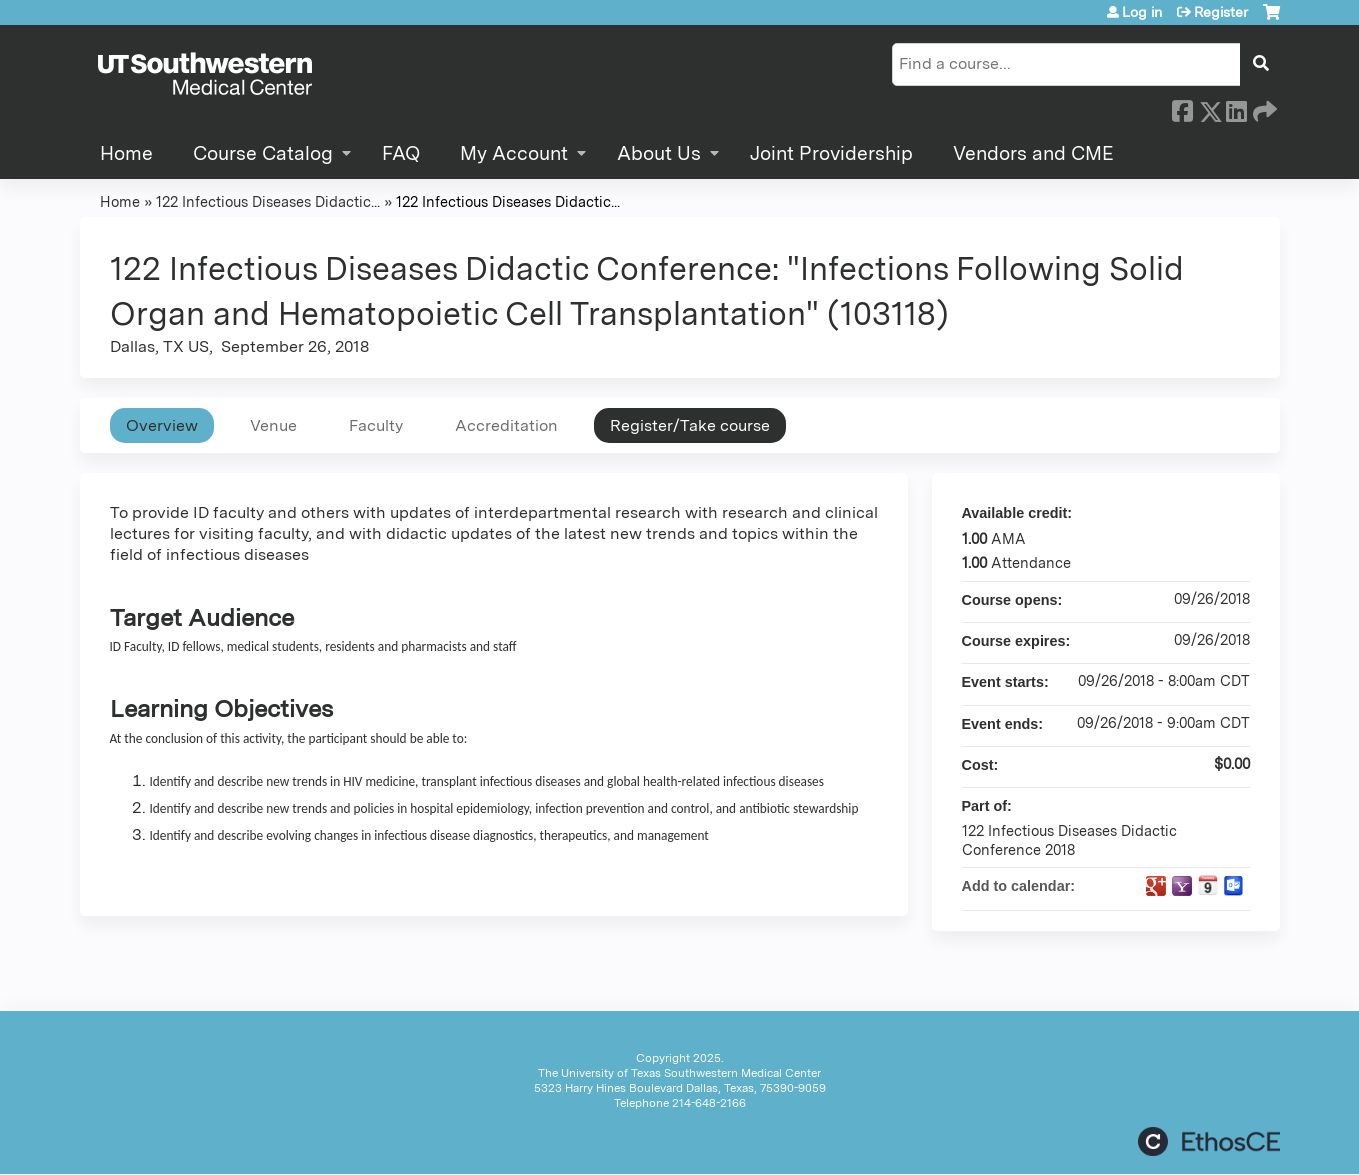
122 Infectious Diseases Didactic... (268, 201)
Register (1221, 12)
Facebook (1182, 108)
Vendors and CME (1033, 153)
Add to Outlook (1234, 886)
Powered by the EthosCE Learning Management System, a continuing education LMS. (1209, 1141)
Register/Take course (690, 425)
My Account (514, 153)
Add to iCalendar (1208, 885)
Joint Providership (831, 153)
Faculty (376, 425)
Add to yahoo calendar (1182, 886)
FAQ (401, 153)
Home (126, 153)
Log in (1142, 12)
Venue (273, 425)
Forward (1263, 108)
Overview (162, 425)
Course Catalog (263, 153)
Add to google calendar (1156, 886)
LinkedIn (1236, 108)
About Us (659, 153)
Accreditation (506, 425)
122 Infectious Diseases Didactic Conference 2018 (1069, 840)
